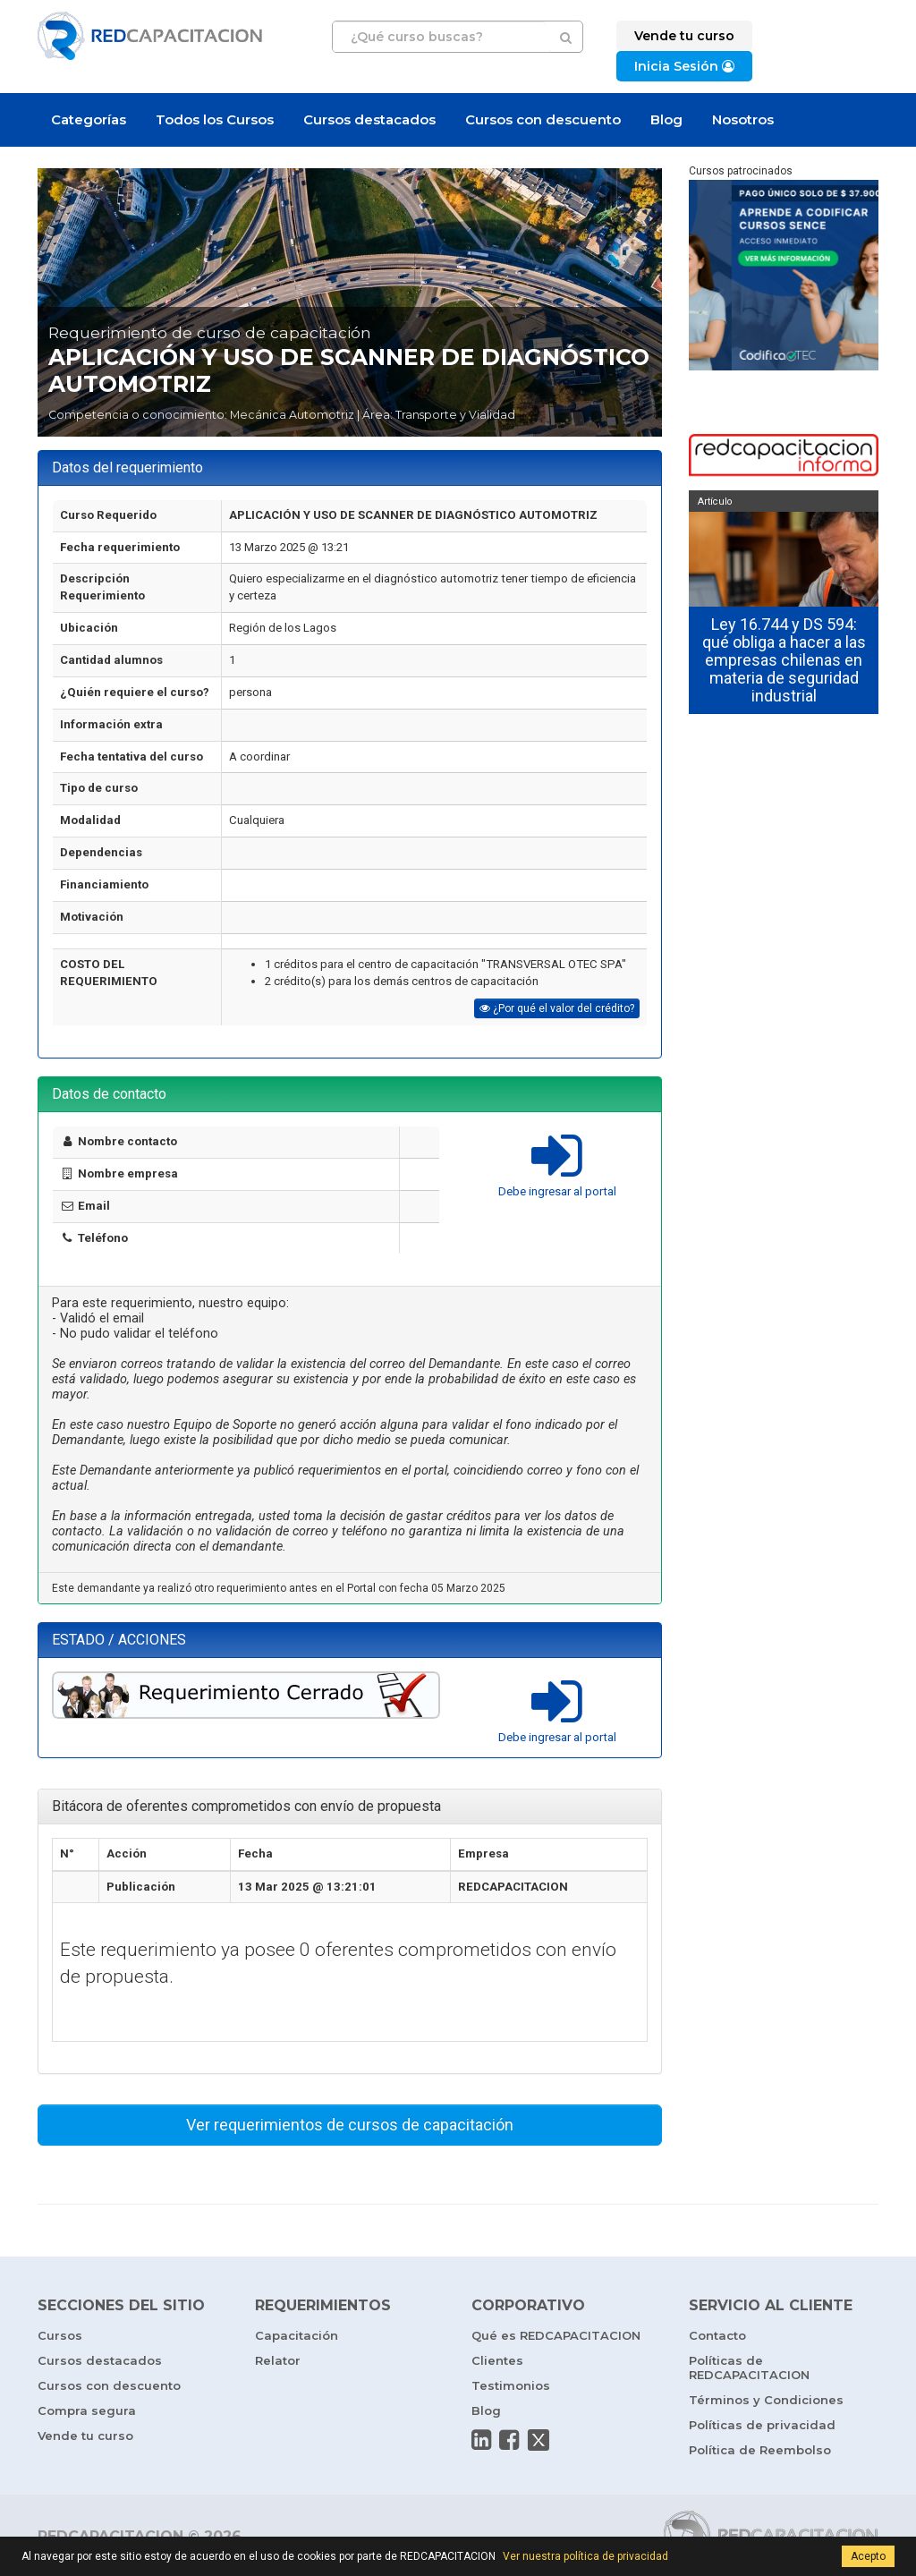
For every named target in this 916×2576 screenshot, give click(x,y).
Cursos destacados (369, 119)
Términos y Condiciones (766, 2400)
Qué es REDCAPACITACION (555, 2335)
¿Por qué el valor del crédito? (556, 1008)
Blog (666, 119)
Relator (278, 2360)
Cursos (60, 2335)
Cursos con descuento (543, 119)
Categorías (88, 119)
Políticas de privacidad (762, 2425)
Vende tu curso (85, 2435)
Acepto (868, 2556)
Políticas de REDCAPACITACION (749, 2367)
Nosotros (743, 119)
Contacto (717, 2335)
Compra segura (87, 2410)
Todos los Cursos (215, 119)
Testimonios (510, 2385)
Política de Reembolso (760, 2450)
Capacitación (296, 2335)
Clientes (497, 2360)
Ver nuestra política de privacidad (585, 2556)
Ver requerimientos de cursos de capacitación (349, 2124)
